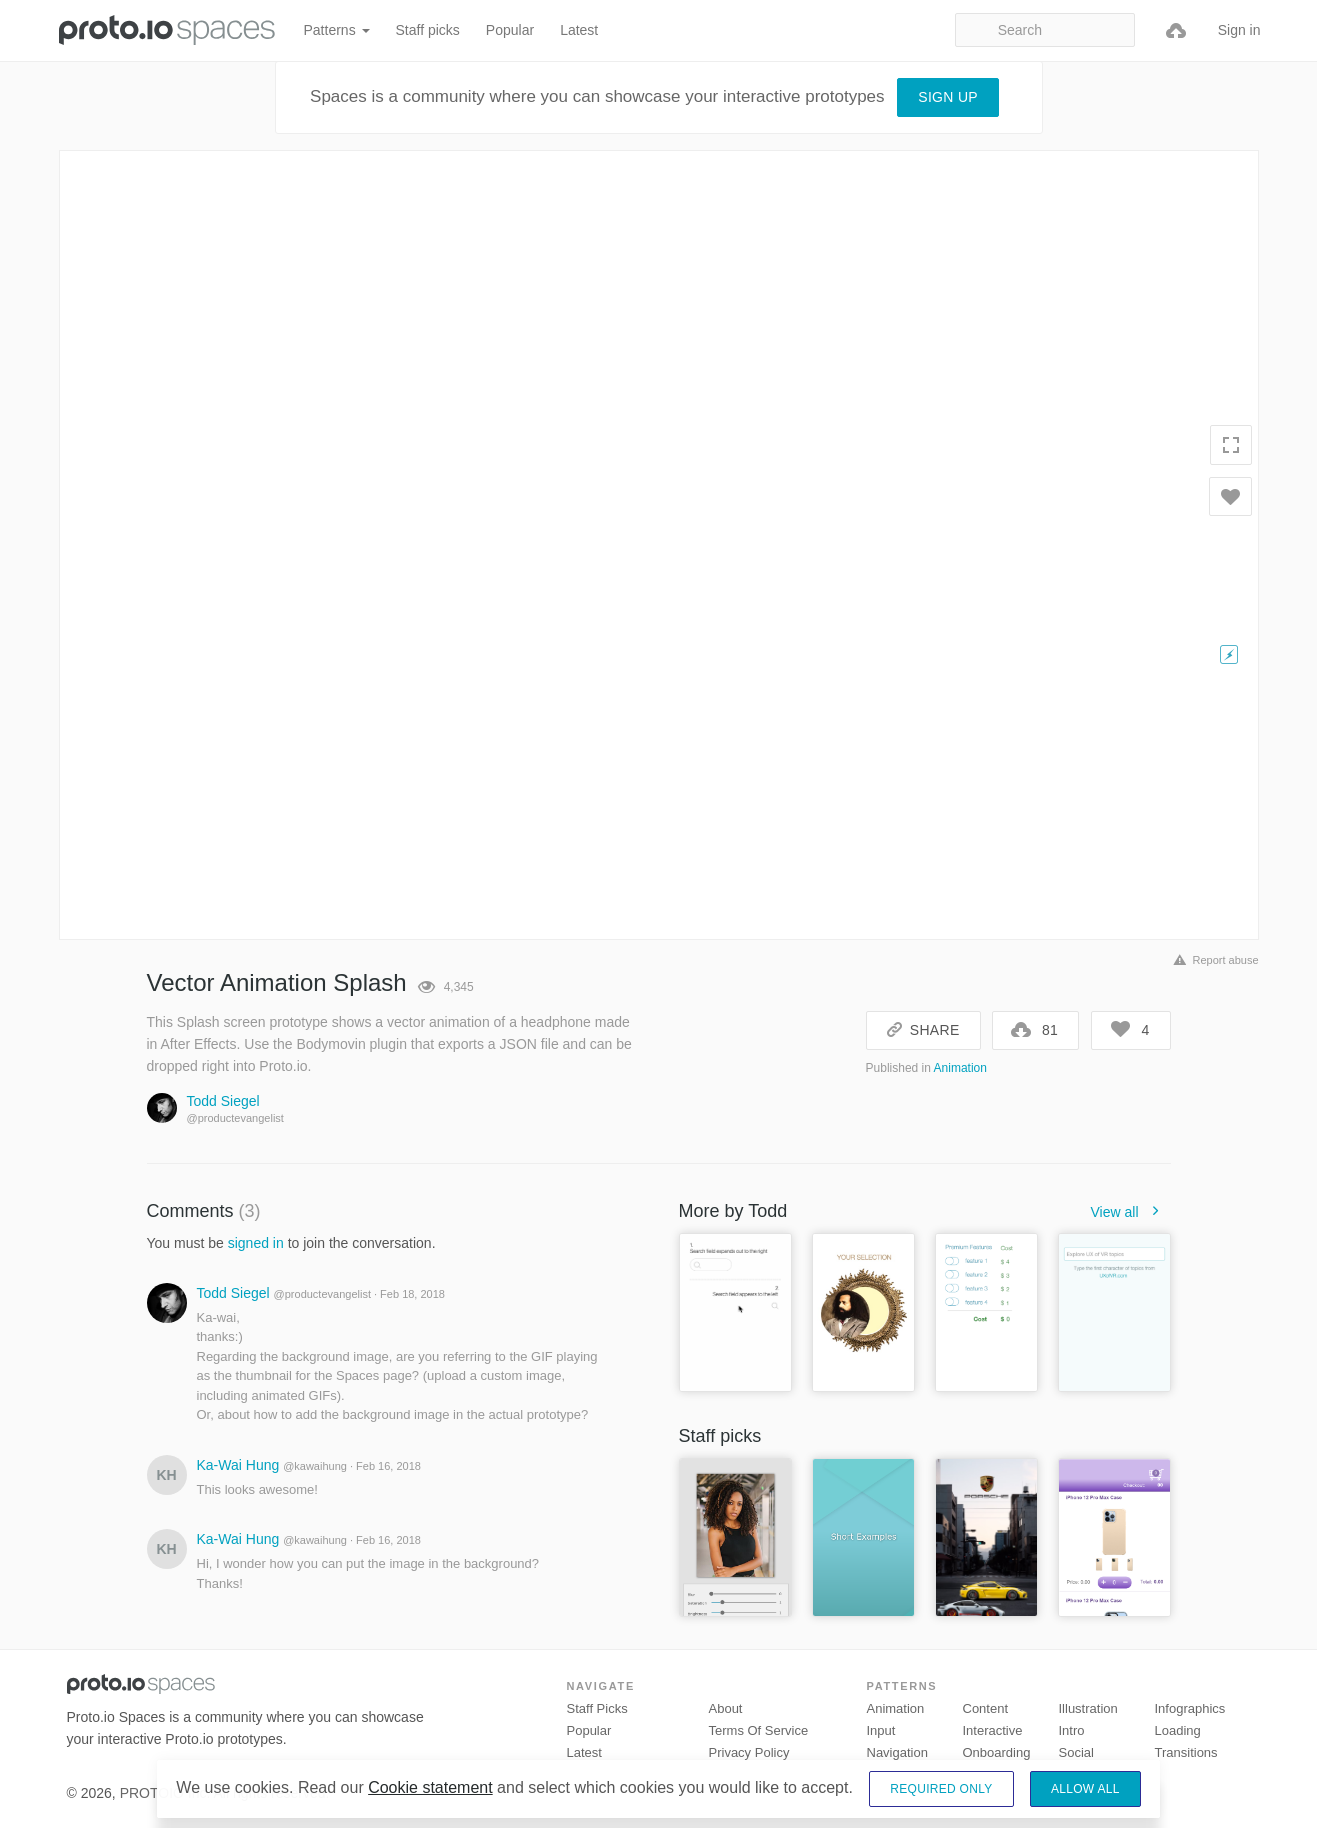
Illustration (1088, 1708)
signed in (256, 1243)
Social (1076, 1752)
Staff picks (428, 30)
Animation (960, 1068)
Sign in (1239, 30)
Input (881, 1730)
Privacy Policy (749, 1752)
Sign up (948, 97)
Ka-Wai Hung (238, 1465)
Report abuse (1212, 960)
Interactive (993, 1730)
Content (986, 1708)
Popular (510, 30)
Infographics (1190, 1708)
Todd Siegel (223, 1101)
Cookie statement (430, 1787)
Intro (1072, 1730)
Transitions (1186, 1752)
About (726, 1708)
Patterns (337, 30)
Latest (579, 30)
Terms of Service (759, 1730)
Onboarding (997, 1752)
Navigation (897, 1752)
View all (1131, 1212)
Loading (1178, 1730)
